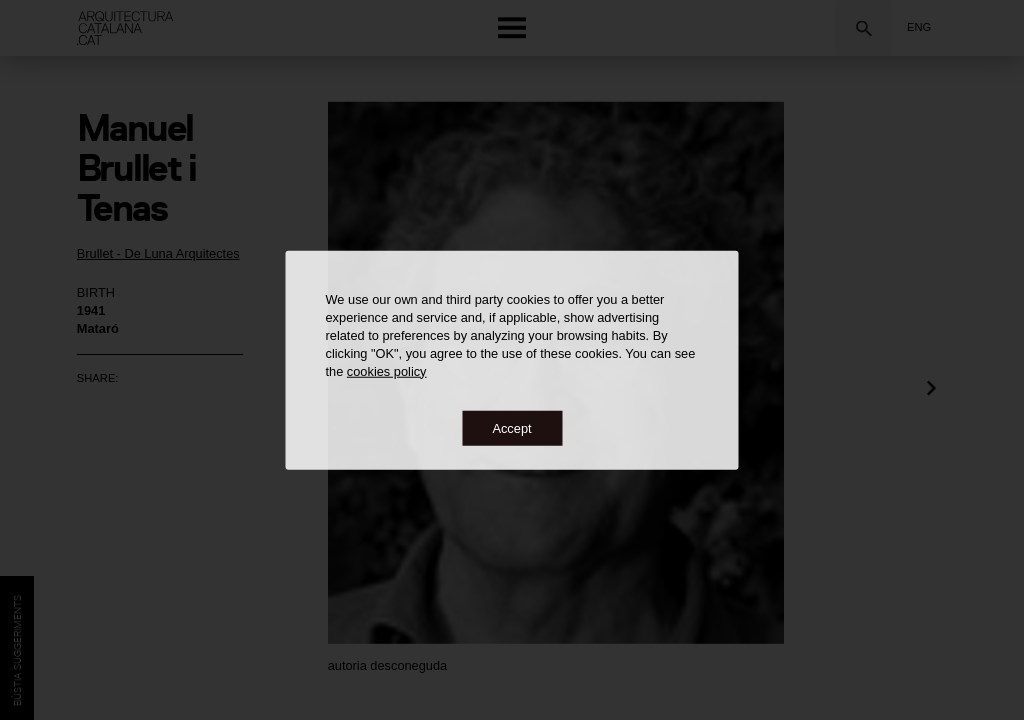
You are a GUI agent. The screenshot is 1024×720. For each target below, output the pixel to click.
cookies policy (387, 370)
